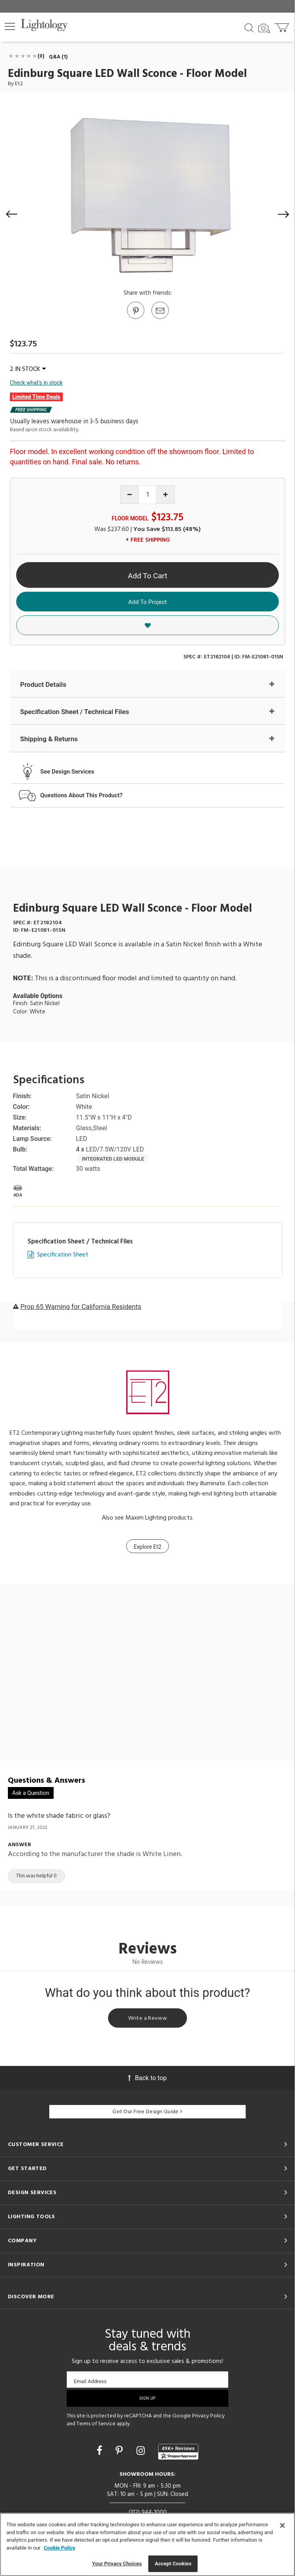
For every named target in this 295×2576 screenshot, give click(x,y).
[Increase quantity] (165, 494)
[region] (147, 2544)
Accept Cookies (173, 2564)
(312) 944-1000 (148, 2512)
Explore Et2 (147, 1547)
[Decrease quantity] (129, 494)
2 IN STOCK (28, 369)
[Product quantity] (147, 495)
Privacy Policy (208, 2416)
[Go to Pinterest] (135, 318)
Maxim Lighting (145, 1518)
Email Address (90, 2381)
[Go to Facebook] (100, 2450)
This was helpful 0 (36, 1876)
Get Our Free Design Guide (147, 2111)
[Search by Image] (264, 28)
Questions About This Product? (81, 795)
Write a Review (147, 2018)
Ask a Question (30, 1793)
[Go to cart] (282, 25)
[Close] (282, 2525)
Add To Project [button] (147, 602)
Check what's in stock (36, 382)
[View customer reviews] (178, 2452)
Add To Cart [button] (147, 575)
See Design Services (67, 771)
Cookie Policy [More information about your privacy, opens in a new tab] (59, 2548)
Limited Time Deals (36, 397)
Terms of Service (96, 2423)
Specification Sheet (62, 1255)
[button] (10, 26)
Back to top (147, 2078)
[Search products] (249, 27)
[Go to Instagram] (142, 2450)
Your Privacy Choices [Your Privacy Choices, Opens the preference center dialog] (117, 2564)
